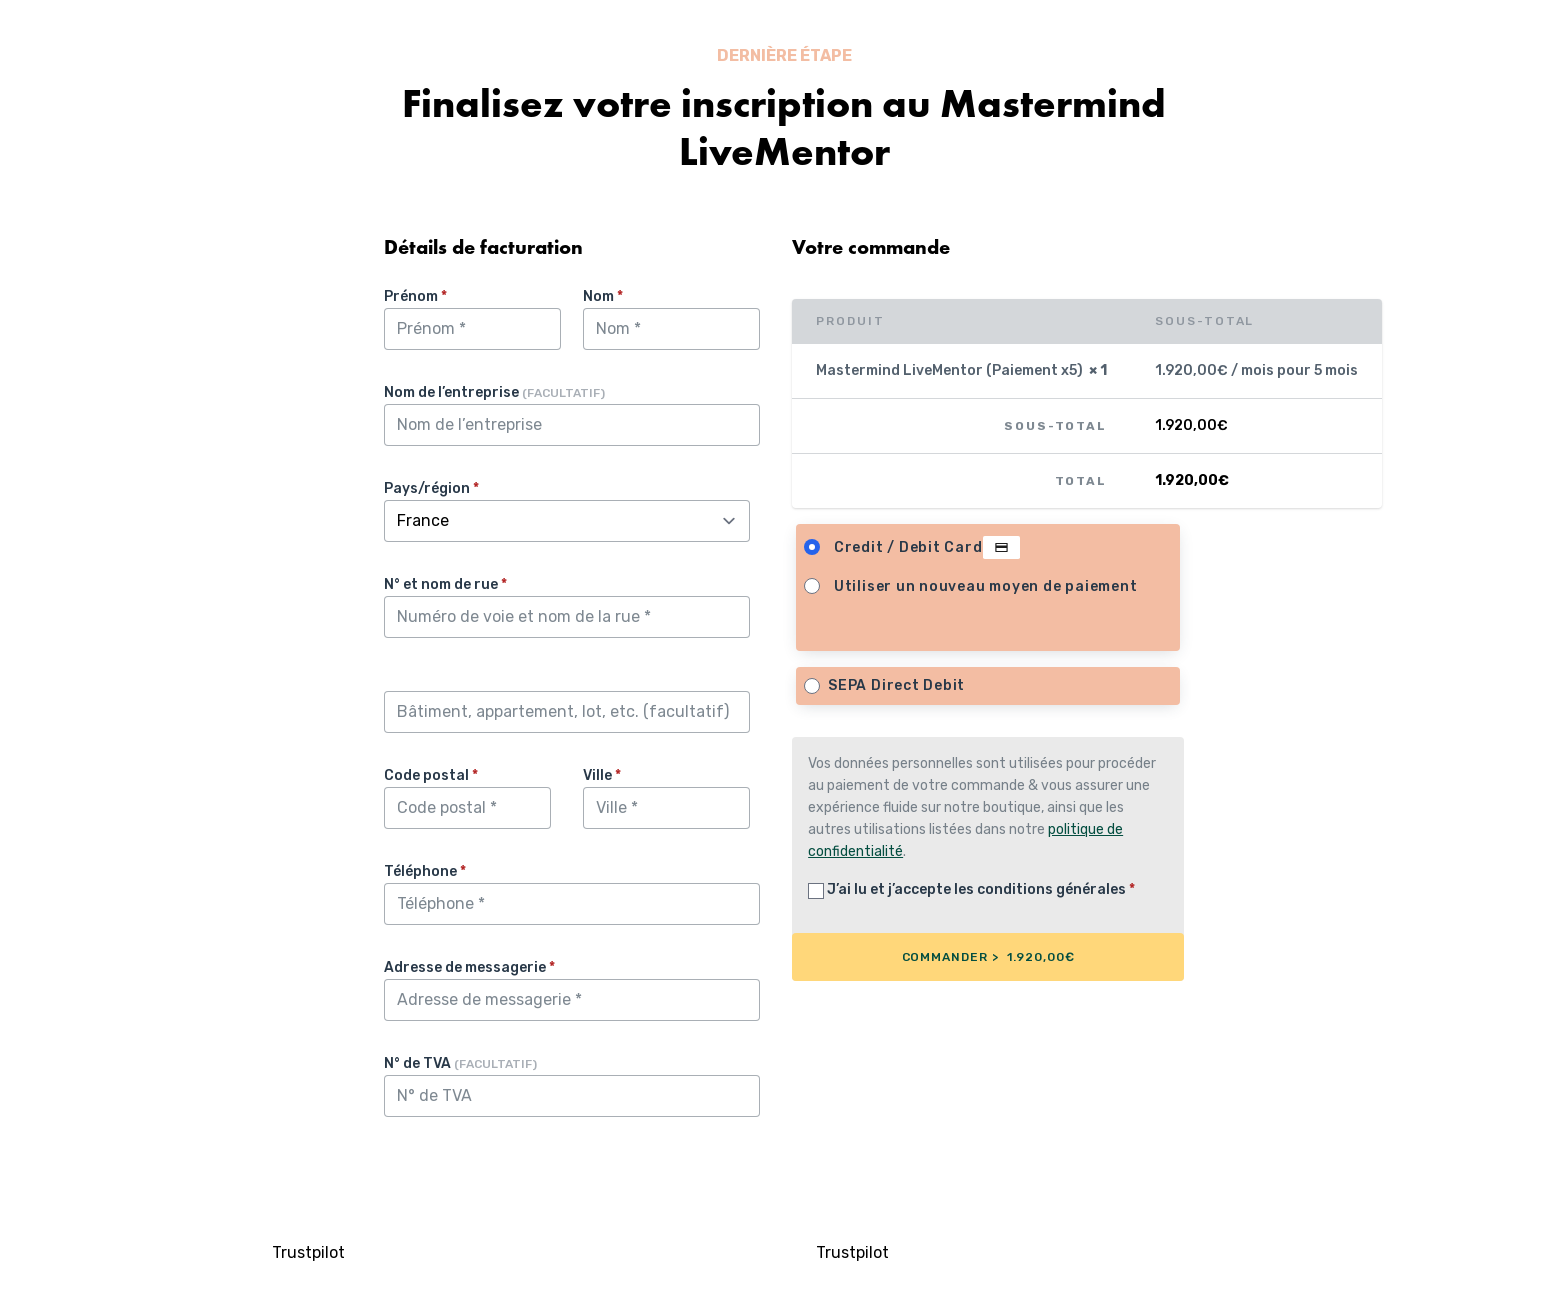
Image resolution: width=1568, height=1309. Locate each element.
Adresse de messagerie (469, 967)
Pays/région (431, 488)
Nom (603, 296)
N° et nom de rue (445, 584)
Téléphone (425, 871)
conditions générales (1051, 889)
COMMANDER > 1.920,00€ (988, 957)
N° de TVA (460, 1063)
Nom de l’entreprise (494, 392)
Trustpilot (308, 1252)
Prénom (415, 296)
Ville (602, 775)
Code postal (431, 775)
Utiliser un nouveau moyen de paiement (985, 586)
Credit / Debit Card (927, 548)
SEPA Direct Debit (896, 685)
